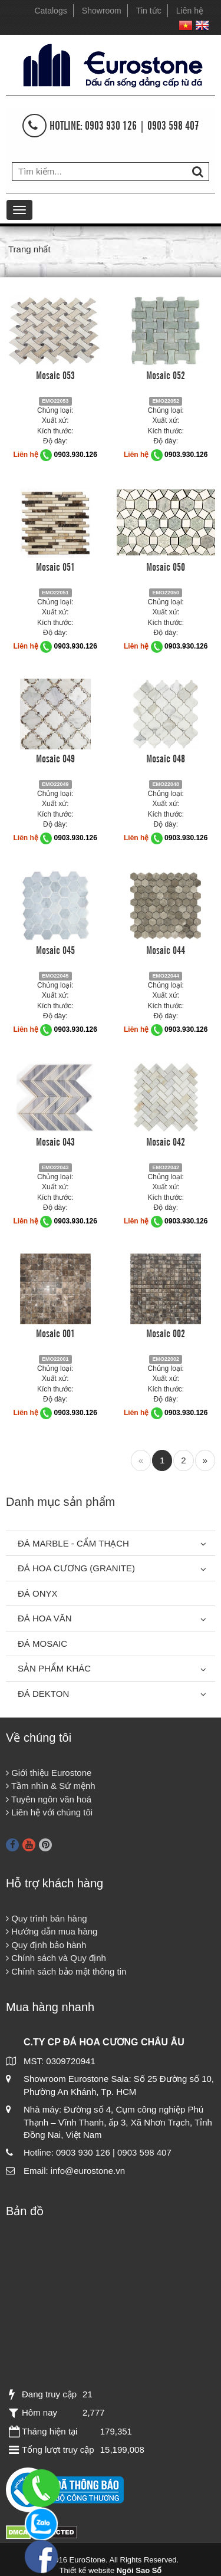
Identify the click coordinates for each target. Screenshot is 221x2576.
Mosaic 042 (165, 1141)
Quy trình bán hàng (46, 1918)
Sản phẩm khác (54, 1668)
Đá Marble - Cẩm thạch (73, 1543)
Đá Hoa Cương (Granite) (76, 1568)
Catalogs (50, 10)
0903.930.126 (75, 454)
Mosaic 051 (55, 566)
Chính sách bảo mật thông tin (66, 1971)
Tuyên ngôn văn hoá (48, 1799)
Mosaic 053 (55, 374)
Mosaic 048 (165, 758)
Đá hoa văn (45, 1618)
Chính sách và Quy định (56, 1958)
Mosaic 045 (55, 949)
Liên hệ (189, 10)
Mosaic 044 (165, 949)
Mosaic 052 (165, 374)
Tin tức (148, 10)
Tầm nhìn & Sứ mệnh (50, 1786)
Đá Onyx (38, 1593)
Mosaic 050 (165, 566)
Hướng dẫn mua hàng (51, 1931)
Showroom (101, 10)
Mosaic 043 (55, 1141)
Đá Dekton (43, 1694)
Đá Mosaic (42, 1644)
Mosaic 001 (55, 1332)
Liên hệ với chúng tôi (49, 1812)
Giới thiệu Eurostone (48, 1773)
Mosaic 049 (55, 758)
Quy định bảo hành (46, 1945)
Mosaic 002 (165, 1332)
